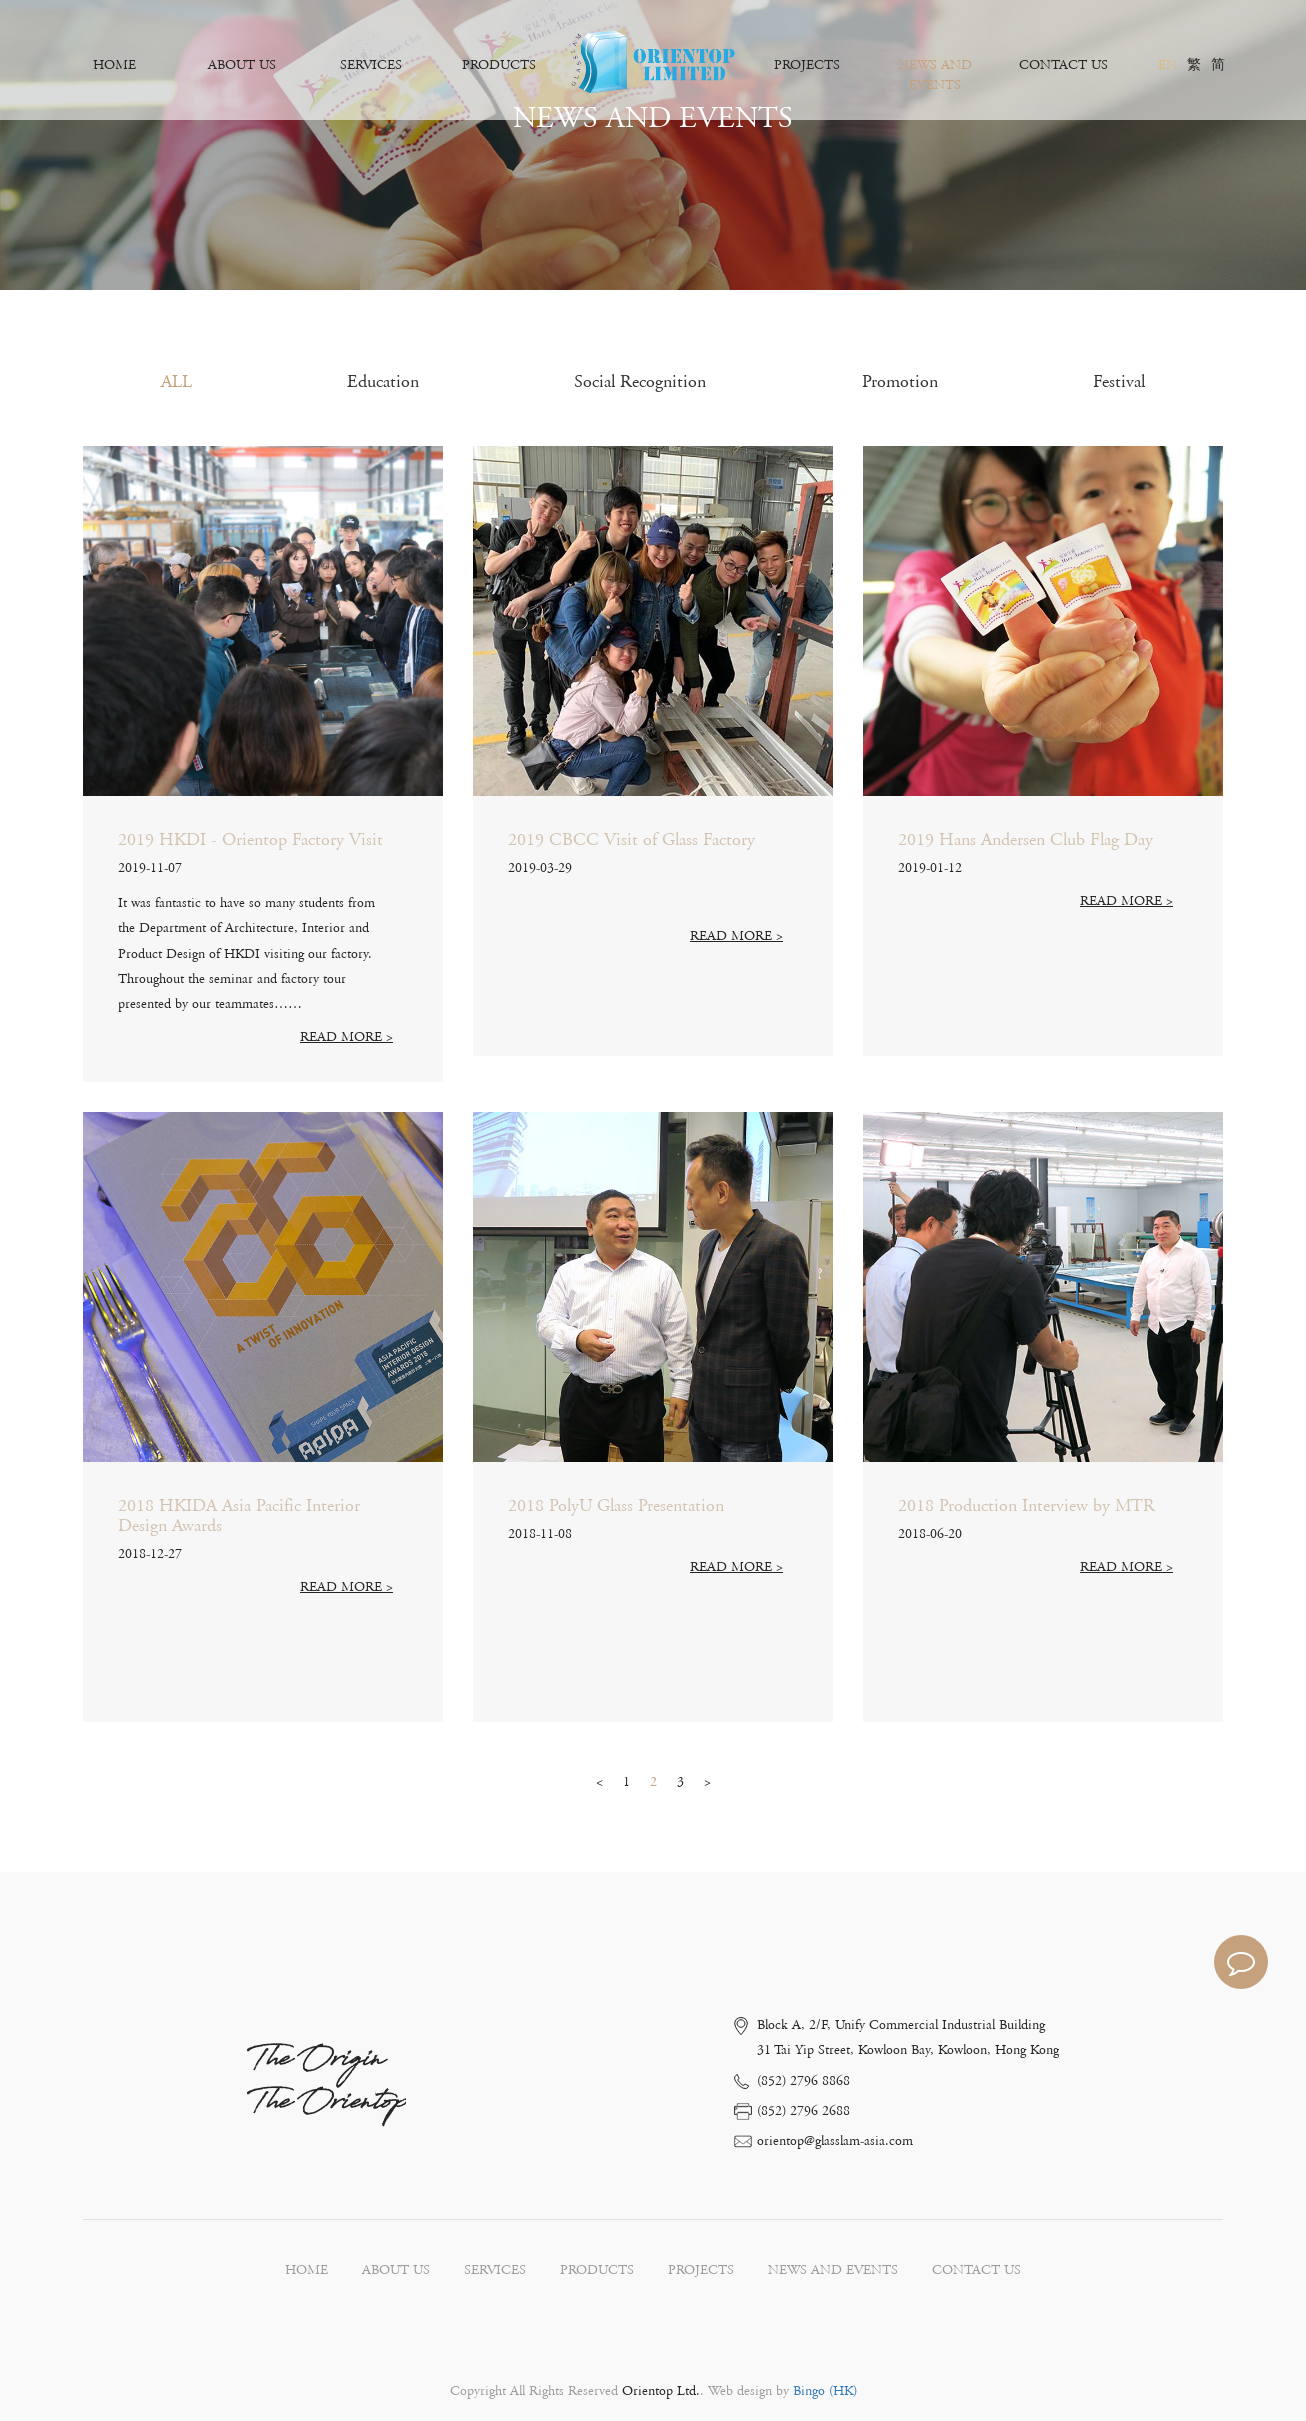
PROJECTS (807, 65)
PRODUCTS (499, 65)
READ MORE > (346, 1037)
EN (1167, 65)
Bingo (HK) (823, 2391)
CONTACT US (1063, 65)
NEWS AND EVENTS (935, 75)
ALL (176, 382)
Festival (1119, 382)
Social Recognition (640, 382)
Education (383, 382)
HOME (114, 65)
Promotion (900, 382)
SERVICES (371, 65)
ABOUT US (242, 65)
